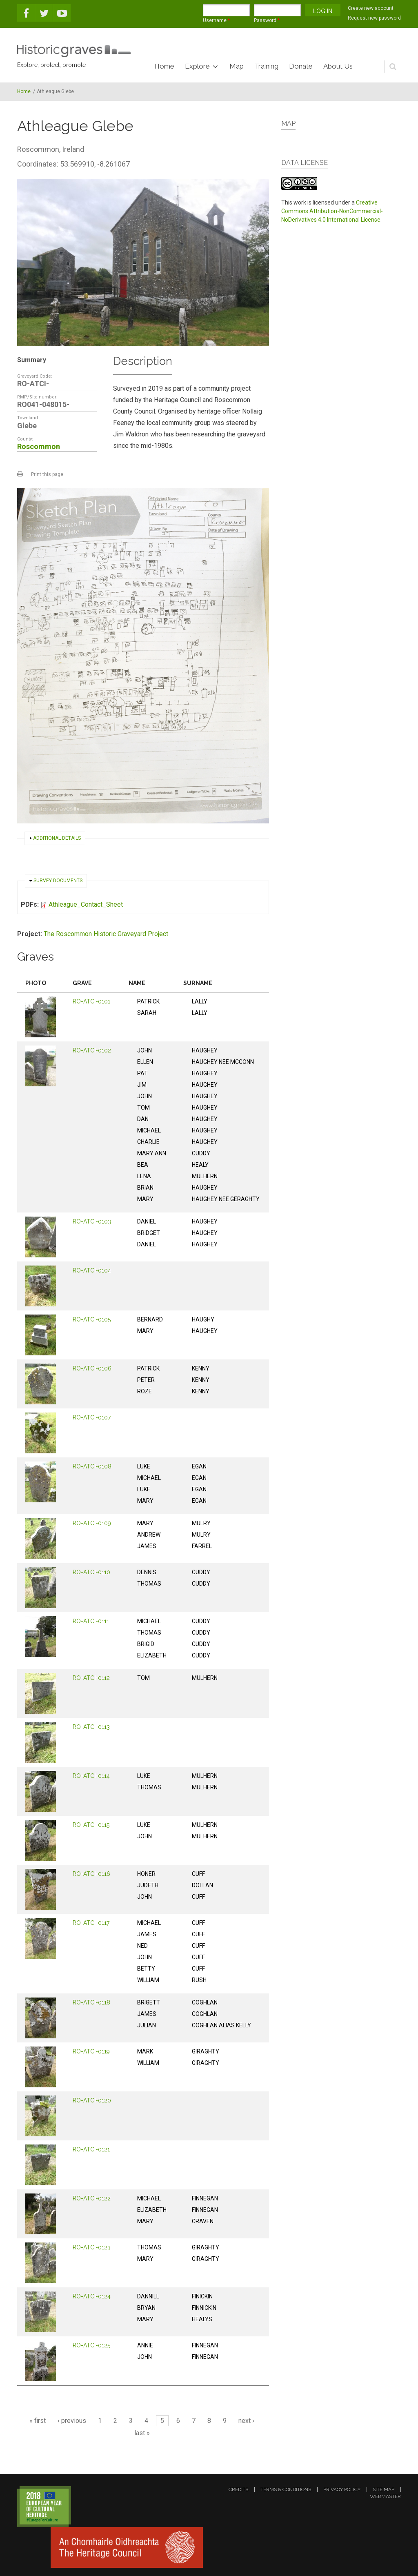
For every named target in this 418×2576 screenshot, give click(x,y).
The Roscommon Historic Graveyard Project (106, 934)
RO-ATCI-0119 (91, 2051)
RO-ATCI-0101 (91, 1001)
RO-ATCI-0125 (91, 2345)
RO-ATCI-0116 (91, 1874)
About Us (338, 66)
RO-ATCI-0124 (92, 2296)
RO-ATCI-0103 (92, 1221)
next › (246, 2421)
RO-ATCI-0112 (91, 1678)
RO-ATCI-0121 (91, 2149)
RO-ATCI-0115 (91, 1825)
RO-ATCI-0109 (92, 1523)
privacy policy (341, 2489)
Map (236, 66)
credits (238, 2489)
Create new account (371, 8)
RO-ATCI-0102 (92, 1050)
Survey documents (57, 880)
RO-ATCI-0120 (92, 2100)
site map (383, 2489)
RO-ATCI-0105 (92, 1319)
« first (37, 2421)
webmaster (385, 2496)
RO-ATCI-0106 (92, 1368)
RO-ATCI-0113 (91, 1727)
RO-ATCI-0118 (91, 2002)
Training (266, 66)
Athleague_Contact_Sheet (86, 904)
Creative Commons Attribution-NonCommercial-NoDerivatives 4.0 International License (332, 211)
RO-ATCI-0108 (92, 1466)
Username (216, 20)
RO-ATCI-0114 (91, 1776)
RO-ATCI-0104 (92, 1270)
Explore (197, 66)
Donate (301, 66)
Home (164, 66)
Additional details (57, 838)
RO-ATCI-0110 (91, 1572)
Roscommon (38, 446)
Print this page (47, 474)
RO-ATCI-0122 (92, 2198)
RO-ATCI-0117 (91, 1923)
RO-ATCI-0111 (91, 1621)
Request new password (374, 18)
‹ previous (72, 2421)
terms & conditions (285, 2489)
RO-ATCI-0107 (92, 1417)
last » (142, 2433)
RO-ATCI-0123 (92, 2247)
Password (267, 20)
